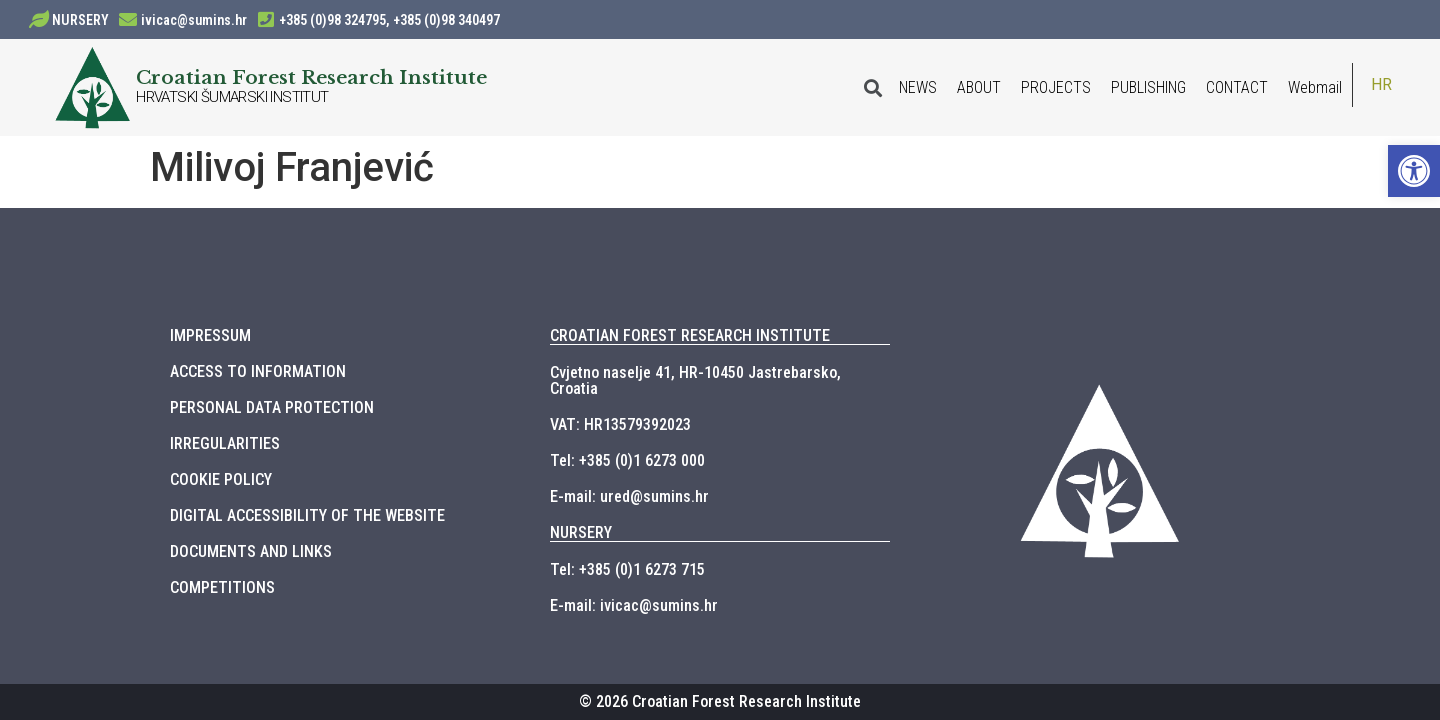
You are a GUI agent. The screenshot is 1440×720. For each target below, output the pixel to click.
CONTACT (1237, 87)
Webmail (1315, 87)
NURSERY (80, 20)
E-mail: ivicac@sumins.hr (634, 605)
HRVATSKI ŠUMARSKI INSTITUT (232, 97)
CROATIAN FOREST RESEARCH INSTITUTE (690, 335)
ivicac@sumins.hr (194, 20)
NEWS (918, 87)
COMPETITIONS (222, 587)
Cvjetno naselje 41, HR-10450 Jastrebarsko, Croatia (695, 380)
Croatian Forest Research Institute (311, 77)
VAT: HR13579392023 (620, 424)
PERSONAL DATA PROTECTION (272, 407)
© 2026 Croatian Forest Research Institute (720, 701)
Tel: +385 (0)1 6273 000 (627, 460)
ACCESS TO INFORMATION (258, 371)
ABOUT (979, 87)
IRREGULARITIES (225, 443)
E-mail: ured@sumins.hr (629, 496)
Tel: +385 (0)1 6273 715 (627, 569)
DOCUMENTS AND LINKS (251, 551)
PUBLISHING (1148, 87)
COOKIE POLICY (221, 479)
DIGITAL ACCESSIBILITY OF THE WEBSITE (307, 515)
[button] (1414, 171)
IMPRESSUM (210, 335)
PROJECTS (1056, 87)
